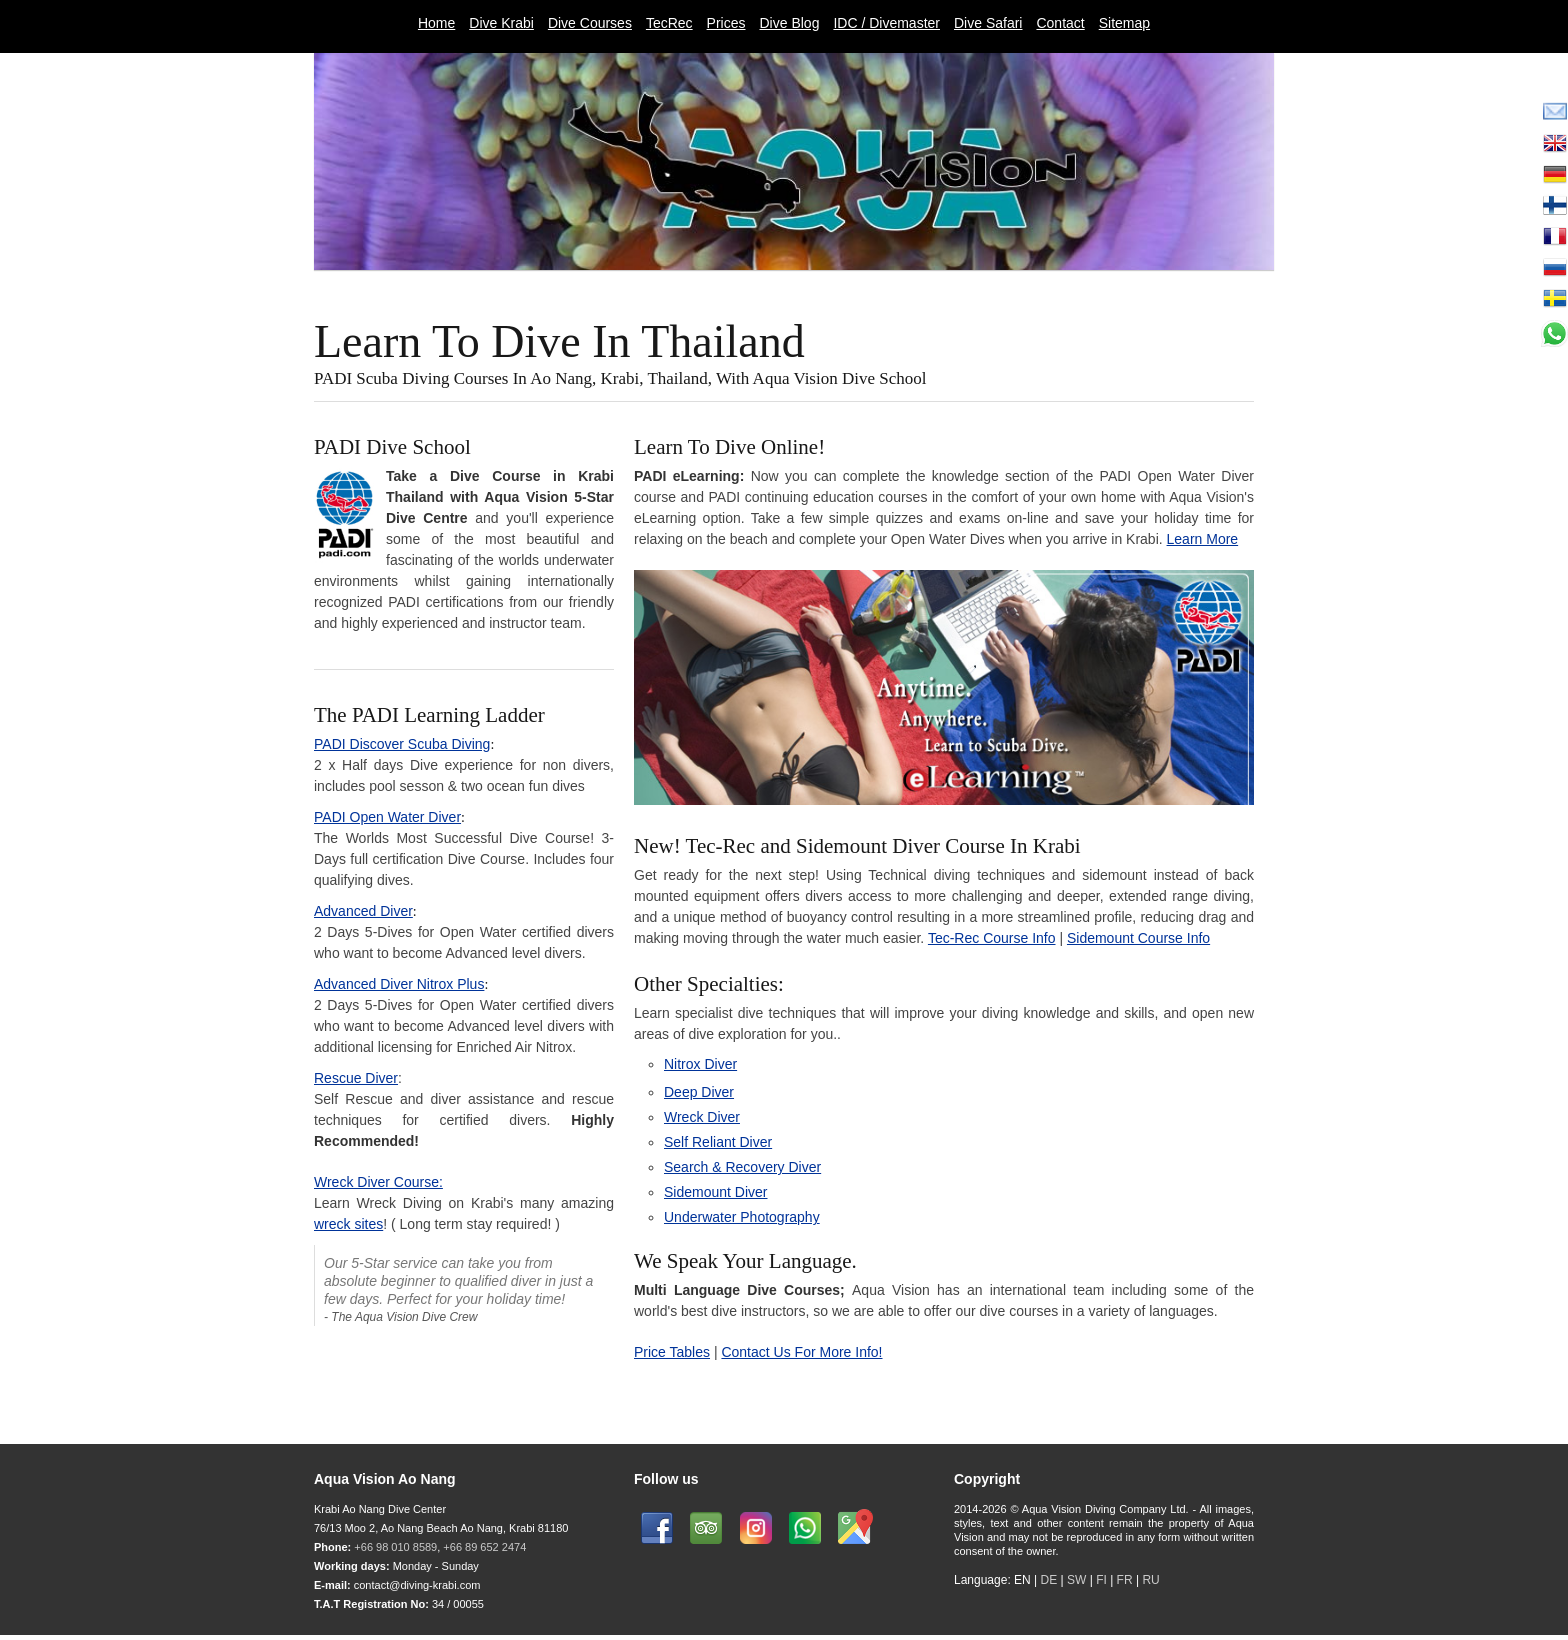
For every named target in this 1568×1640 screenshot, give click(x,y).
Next (1267, 288)
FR (1125, 1580)
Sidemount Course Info (1138, 938)
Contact (1060, 23)
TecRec (669, 23)
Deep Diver (699, 1092)
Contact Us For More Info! (801, 1352)
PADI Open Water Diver (387, 817)
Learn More (1203, 539)
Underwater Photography (742, 1217)
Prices (726, 23)
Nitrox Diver (700, 1064)
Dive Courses (590, 23)
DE (1049, 1580)
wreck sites (348, 1224)
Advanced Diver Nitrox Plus (399, 984)
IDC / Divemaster (886, 23)
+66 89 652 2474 (484, 1547)
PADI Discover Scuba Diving (402, 744)
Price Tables (672, 1352)
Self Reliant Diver (718, 1142)
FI (1103, 1580)
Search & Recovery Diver (742, 1167)
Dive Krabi (501, 23)
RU (1150, 1580)
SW (1076, 1580)
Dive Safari (988, 23)
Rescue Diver (356, 1078)
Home (436, 23)
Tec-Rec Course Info (992, 938)
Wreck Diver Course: (378, 1182)
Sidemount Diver (716, 1192)
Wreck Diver (702, 1117)
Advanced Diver (363, 911)
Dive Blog (790, 23)
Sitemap (1124, 23)
